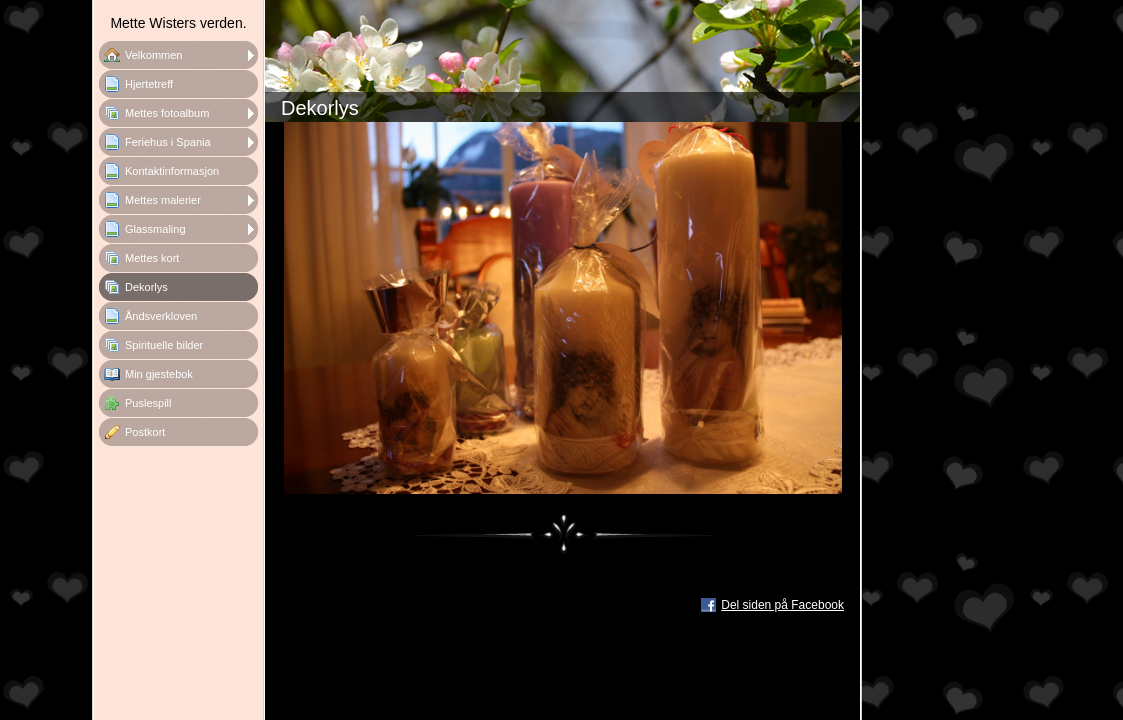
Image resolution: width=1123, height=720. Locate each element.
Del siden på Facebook (782, 605)
